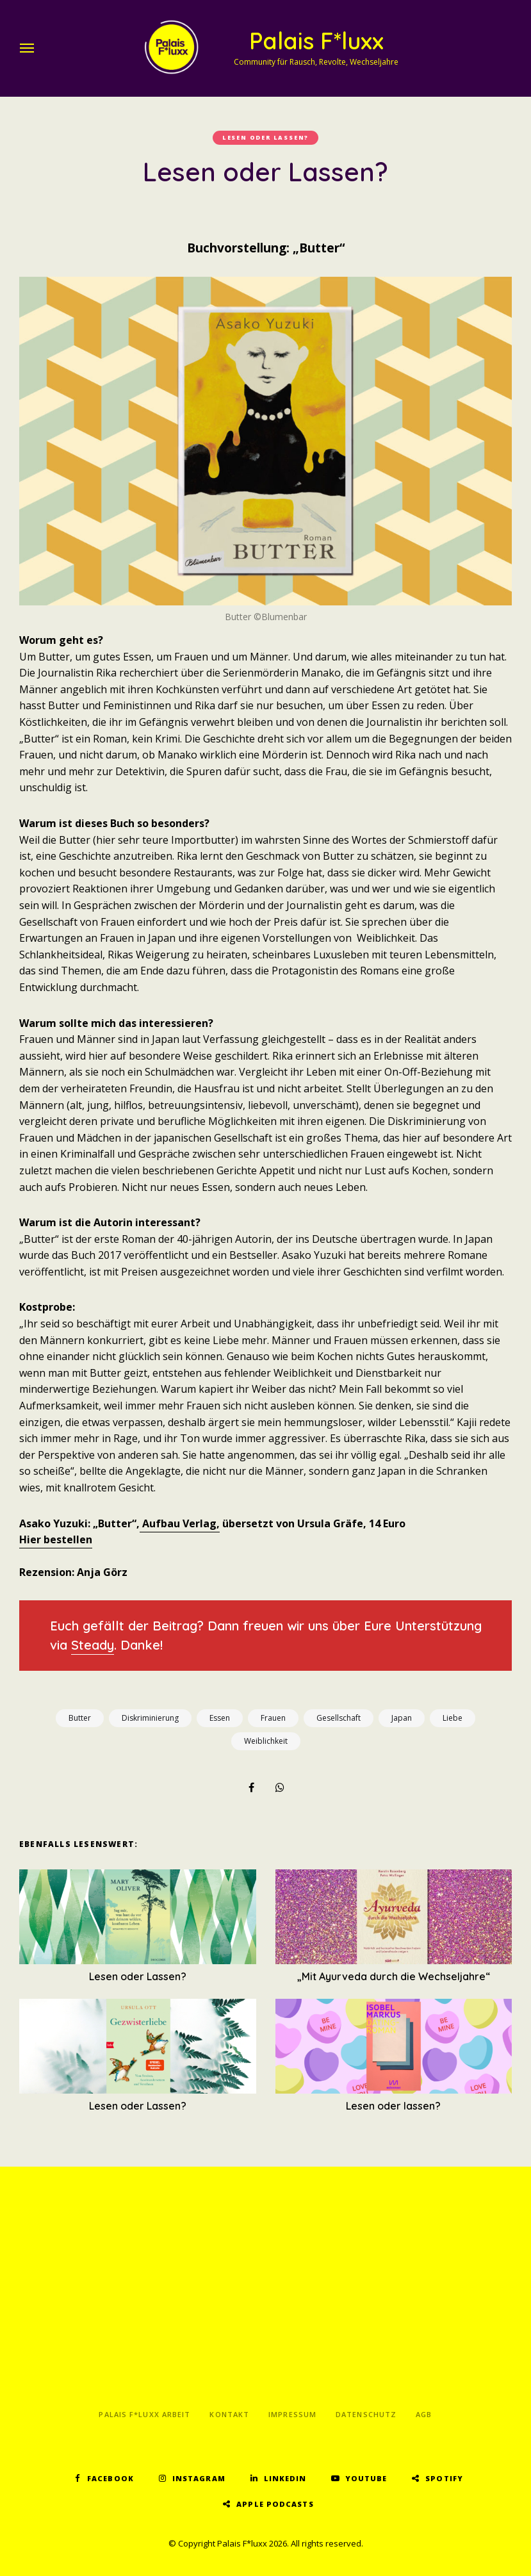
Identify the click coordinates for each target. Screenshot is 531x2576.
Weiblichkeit (266, 1740)
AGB (424, 2414)
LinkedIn (285, 2478)
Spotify (444, 2478)
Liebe (452, 1717)
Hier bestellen (55, 1539)
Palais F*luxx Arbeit (144, 2414)
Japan (401, 1717)
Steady (92, 1645)
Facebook (110, 2478)
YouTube (366, 2478)
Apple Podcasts (274, 2504)
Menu (28, 48)
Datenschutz (366, 2414)
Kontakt (229, 2414)
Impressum (292, 2414)
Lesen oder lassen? (265, 137)
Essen (219, 1717)
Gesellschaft (338, 1717)
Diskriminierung (150, 1717)
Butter (80, 1717)
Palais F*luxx (316, 40)
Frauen (273, 1717)
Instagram (198, 2478)
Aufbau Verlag (178, 1523)
